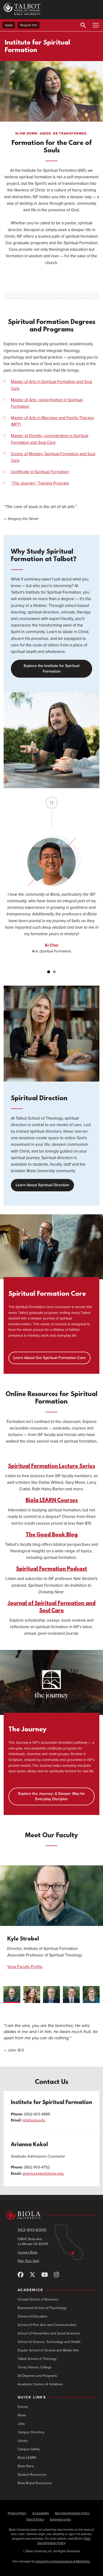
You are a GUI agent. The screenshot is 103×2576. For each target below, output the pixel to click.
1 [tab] (49, 972)
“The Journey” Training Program (40, 483)
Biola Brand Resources (35, 2483)
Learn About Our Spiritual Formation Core (49, 1357)
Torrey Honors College (35, 2367)
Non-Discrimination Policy (72, 2513)
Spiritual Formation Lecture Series (51, 1466)
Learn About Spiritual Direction (42, 1185)
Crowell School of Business (38, 2299)
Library (23, 2441)
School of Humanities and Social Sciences (49, 2333)
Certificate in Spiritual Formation (40, 471)
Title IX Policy (35, 2519)
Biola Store (26, 2466)
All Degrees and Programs (37, 2376)
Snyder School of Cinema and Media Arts (48, 2350)
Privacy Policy (17, 2513)
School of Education (32, 2316)
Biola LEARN (27, 2458)
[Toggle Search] (83, 25)
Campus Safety (29, 2449)
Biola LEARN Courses (52, 1501)
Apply (9, 25)
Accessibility (40, 2513)
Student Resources (32, 2475)
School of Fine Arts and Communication (47, 2325)
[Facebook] (20, 2274)
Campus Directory (31, 2432)
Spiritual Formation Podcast (51, 1569)
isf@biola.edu (33, 2120)
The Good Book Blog (52, 1535)
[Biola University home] (51, 2215)
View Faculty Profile (25, 1966)
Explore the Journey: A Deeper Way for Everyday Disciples (51, 1796)
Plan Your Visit (28, 2261)
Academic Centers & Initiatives (40, 2384)
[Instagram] (56, 2274)
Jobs (21, 2424)
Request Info (28, 25)
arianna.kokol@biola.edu (43, 2173)
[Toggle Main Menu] (96, 25)
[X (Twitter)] (32, 2274)
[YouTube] (44, 2274)
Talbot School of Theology (37, 2359)
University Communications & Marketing (63, 2561)
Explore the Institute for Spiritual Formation (52, 668)
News (22, 2415)
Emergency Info (60, 2519)
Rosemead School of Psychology (42, 2308)
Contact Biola (27, 2252)
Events (23, 2407)
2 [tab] (54, 972)
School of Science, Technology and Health (49, 2342)
